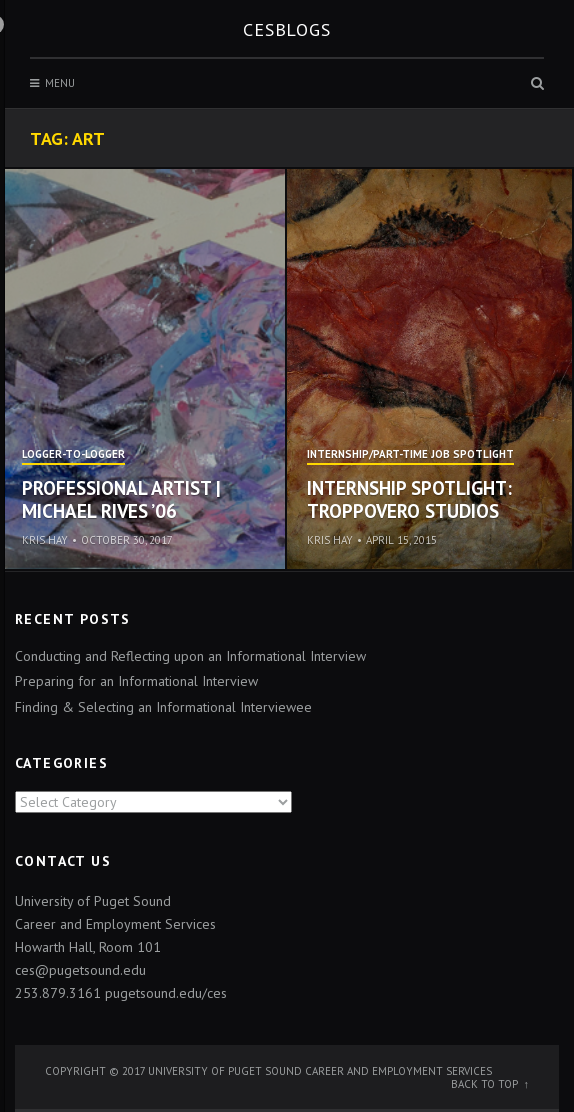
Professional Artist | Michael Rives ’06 (121, 499)
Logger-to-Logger (73, 455)
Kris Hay (45, 540)
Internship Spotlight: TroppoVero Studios (409, 499)
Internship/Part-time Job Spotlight (410, 455)
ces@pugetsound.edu (80, 970)
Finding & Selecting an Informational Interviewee (163, 707)
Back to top (484, 1084)
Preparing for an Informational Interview (136, 681)
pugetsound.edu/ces (166, 993)
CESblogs (287, 29)
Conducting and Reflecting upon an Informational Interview (190, 656)
